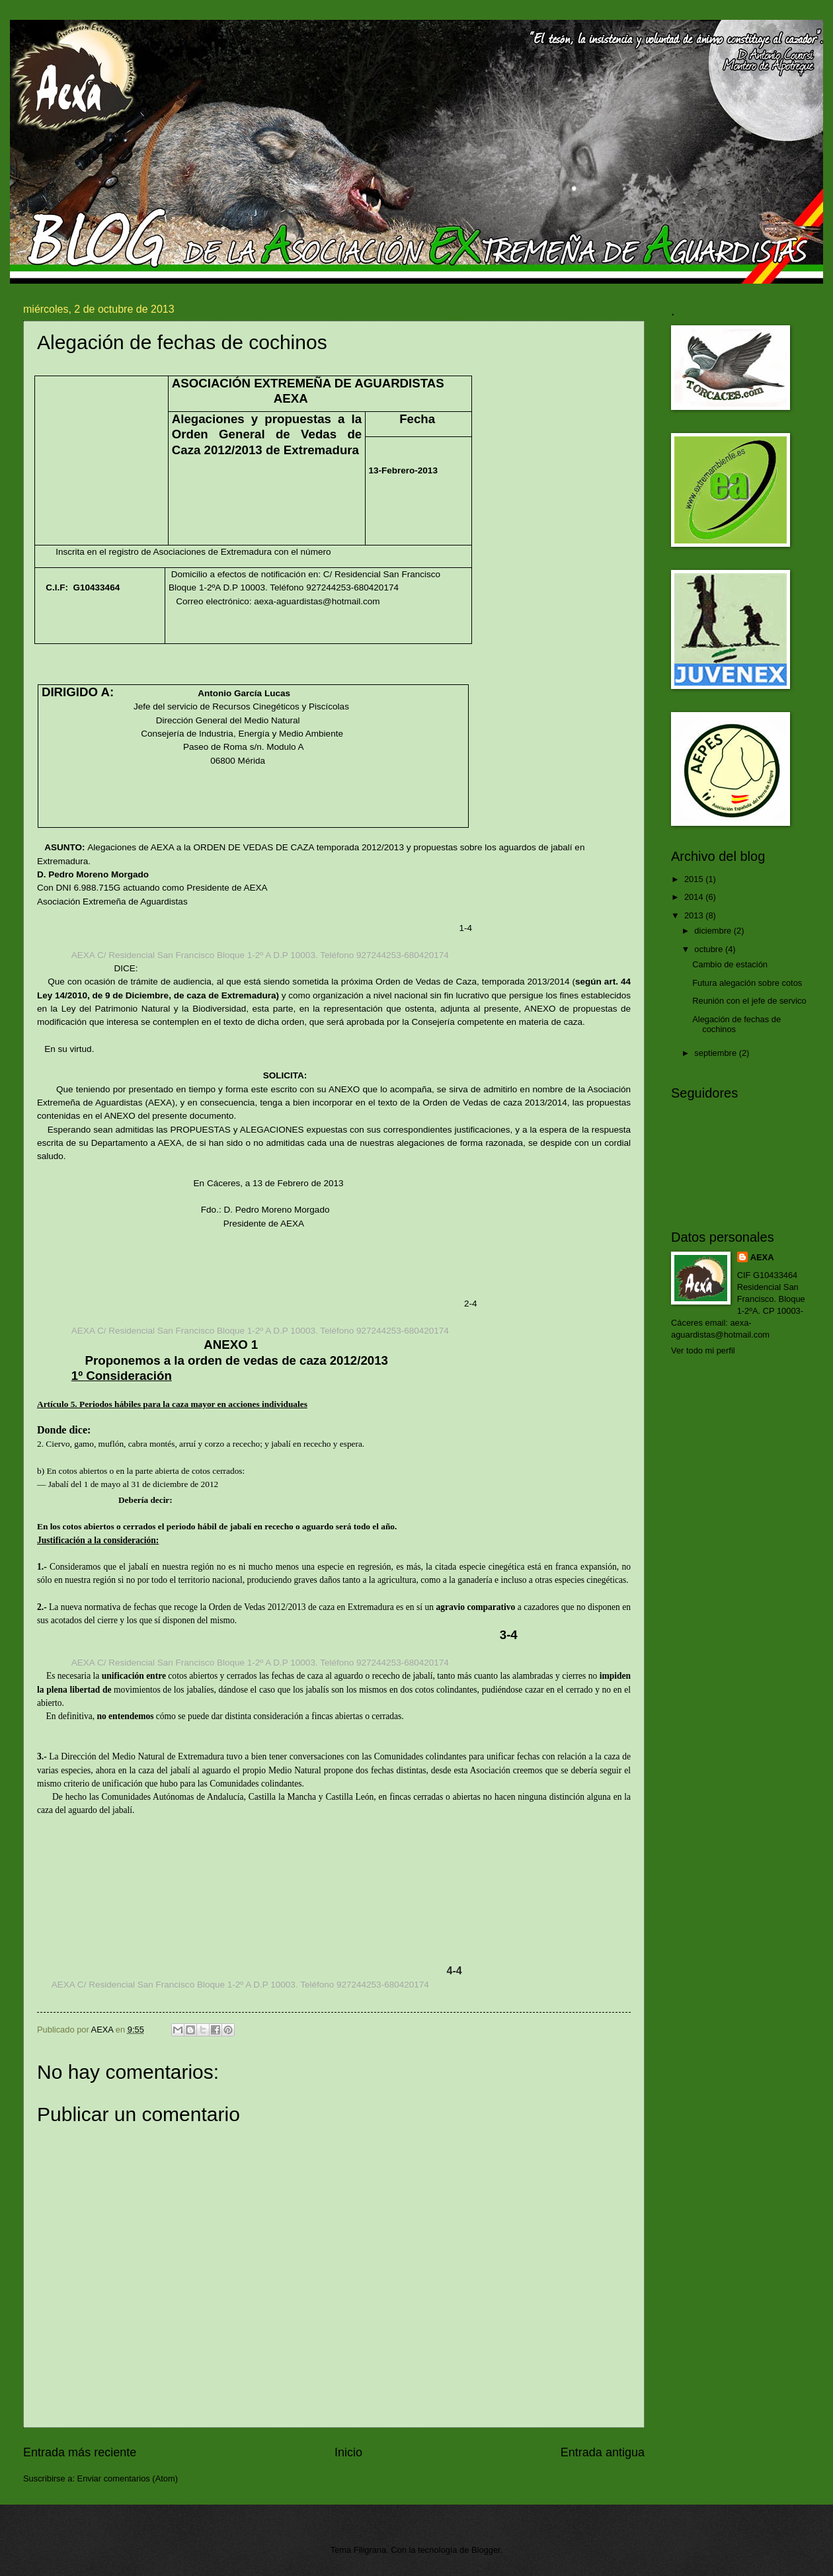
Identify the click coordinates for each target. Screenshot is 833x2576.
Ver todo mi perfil (703, 1350)
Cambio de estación (730, 964)
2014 (694, 897)
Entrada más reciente (79, 2452)
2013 (694, 915)
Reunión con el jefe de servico (749, 1001)
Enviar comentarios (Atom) (127, 2478)
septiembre (716, 1053)
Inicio (348, 2452)
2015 (694, 879)
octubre (709, 949)
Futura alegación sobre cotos (747, 983)
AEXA (762, 1257)
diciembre (713, 931)
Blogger (485, 2550)
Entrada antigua (603, 2452)
